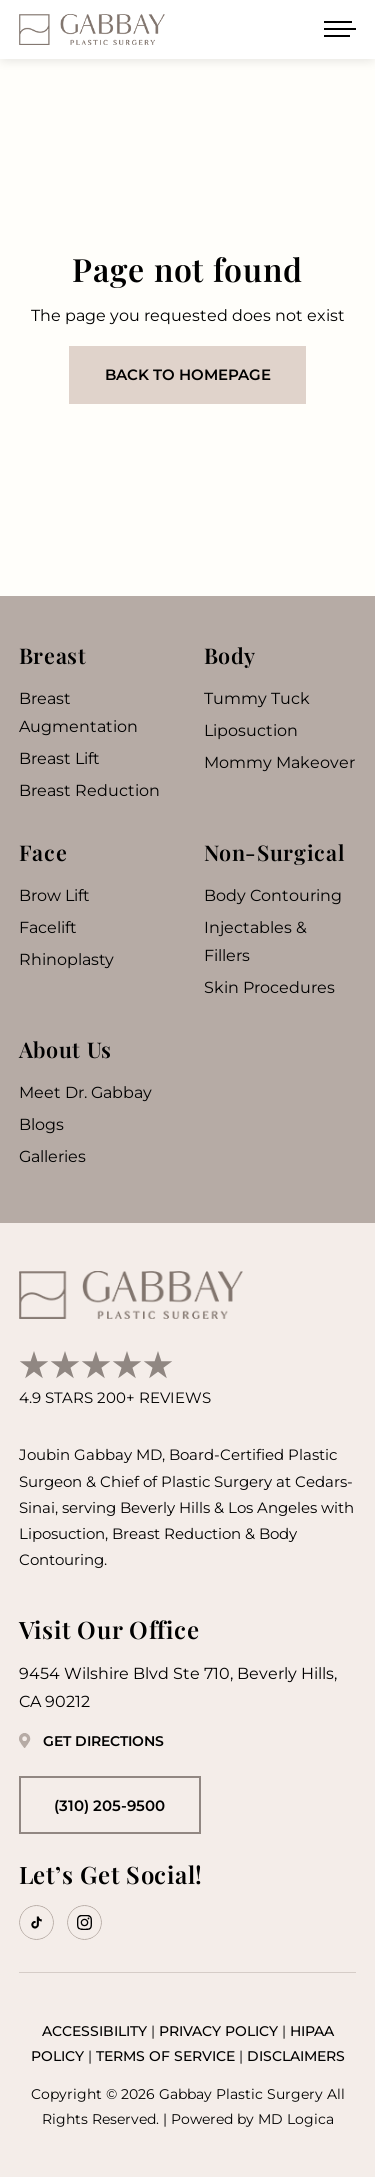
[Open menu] (340, 29)
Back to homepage (188, 374)
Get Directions (91, 1741)
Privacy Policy (218, 2031)
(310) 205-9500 (109, 1805)
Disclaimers (296, 2056)
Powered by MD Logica (252, 2119)
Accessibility (94, 2031)
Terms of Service (165, 2056)
